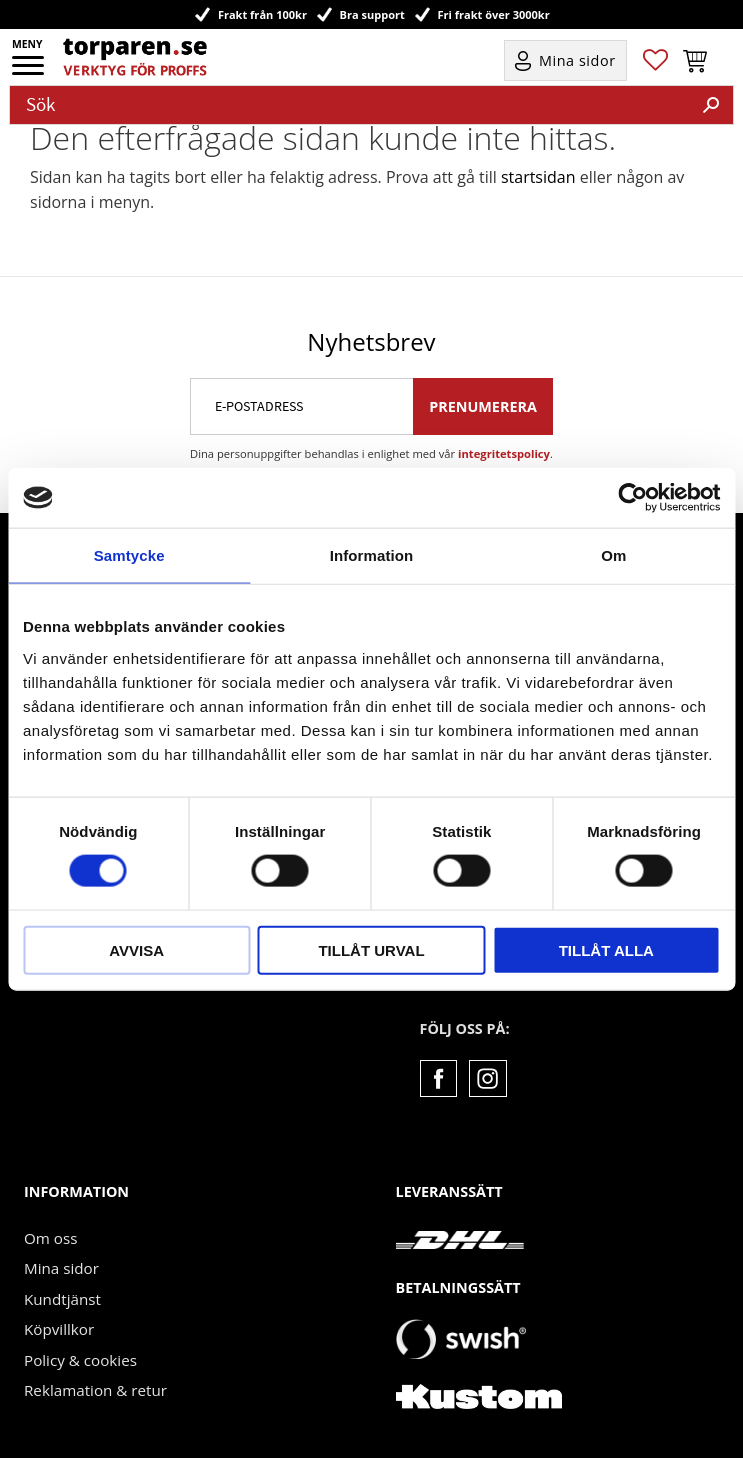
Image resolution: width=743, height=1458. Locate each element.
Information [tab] (372, 555)
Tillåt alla (606, 949)
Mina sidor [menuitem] (577, 60)
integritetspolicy (504, 453)
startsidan (538, 177)
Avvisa (136, 949)
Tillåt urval (371, 949)
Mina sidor (61, 1268)
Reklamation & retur (95, 1390)
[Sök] (711, 105)
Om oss (50, 1238)
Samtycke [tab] (129, 555)
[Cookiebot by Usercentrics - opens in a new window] (632, 498)
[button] (29, 72)
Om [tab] (613, 555)
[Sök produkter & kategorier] (350, 105)
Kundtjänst (62, 1299)
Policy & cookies (80, 1360)
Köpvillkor (59, 1329)
